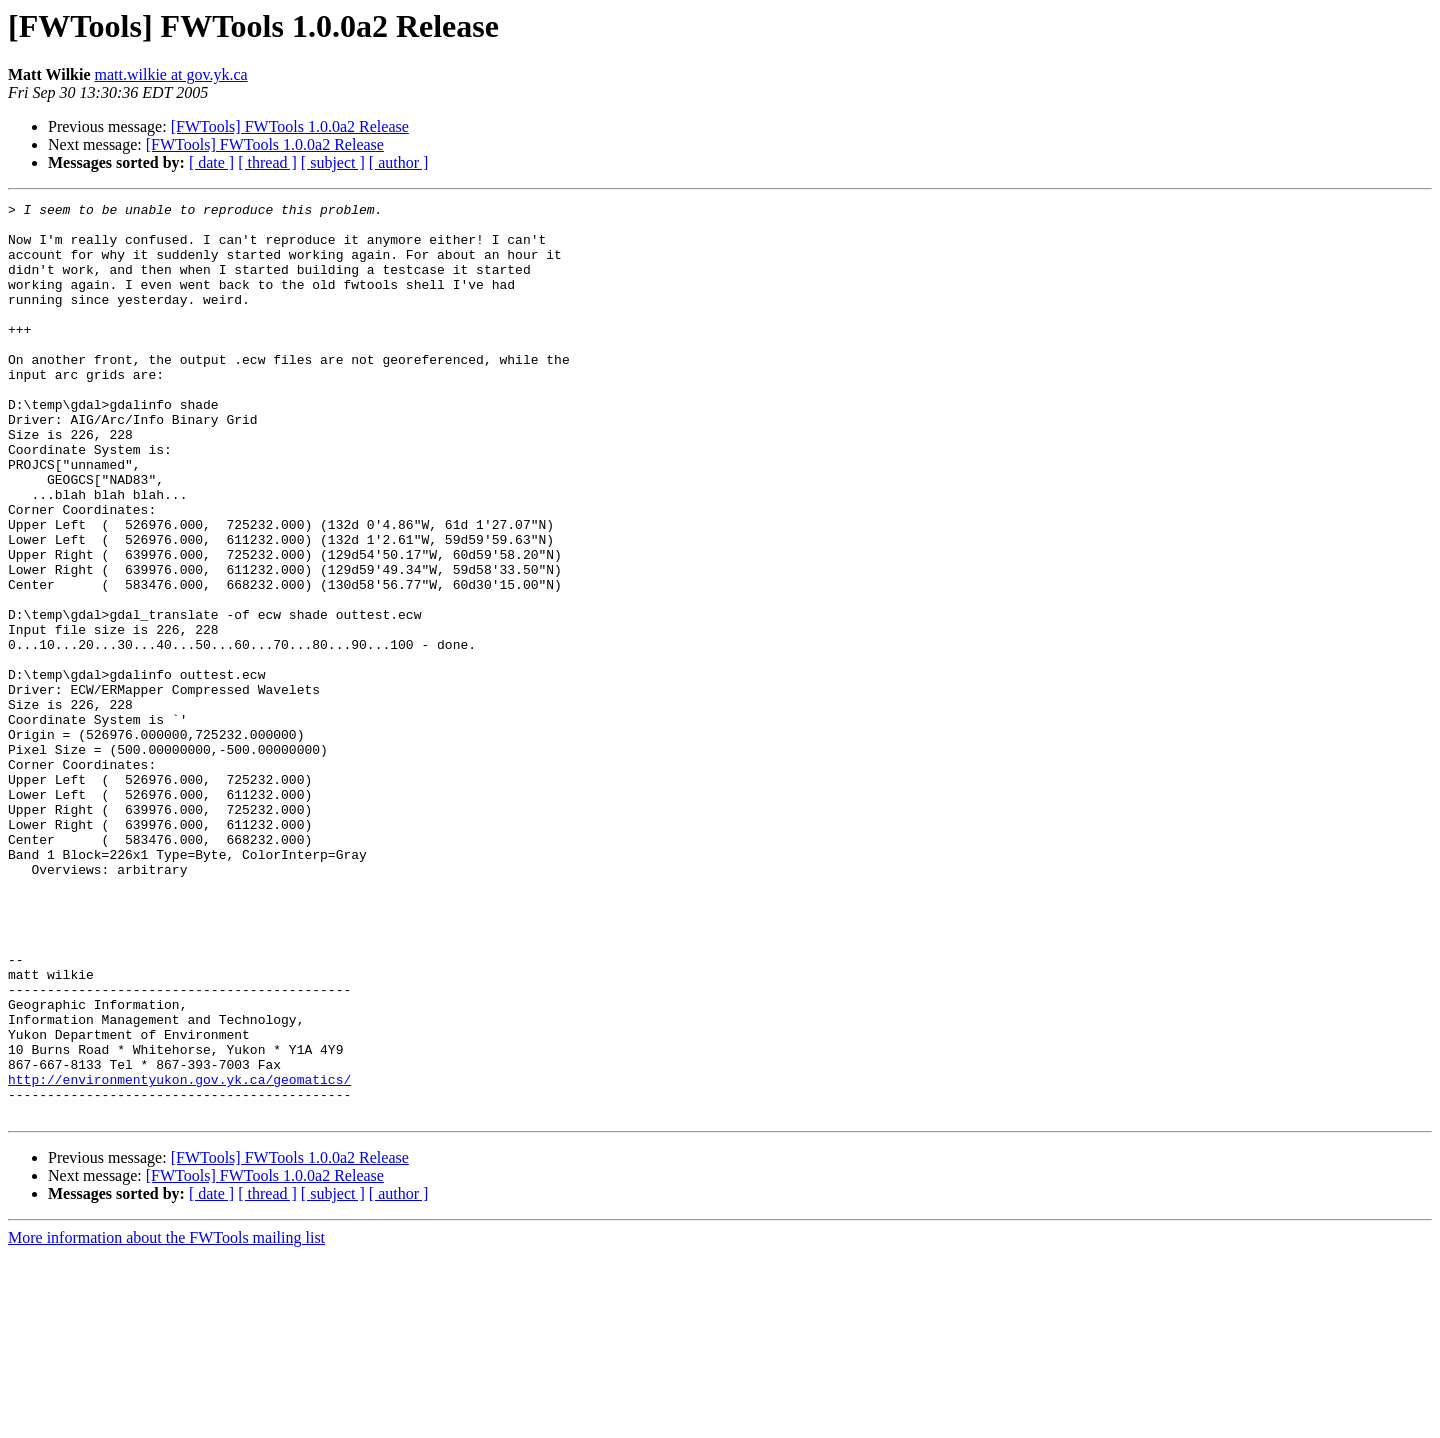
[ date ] (211, 162)
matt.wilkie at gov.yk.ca (171, 74)
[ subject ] (333, 162)
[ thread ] (267, 162)
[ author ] (399, 162)
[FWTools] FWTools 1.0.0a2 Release (290, 126)
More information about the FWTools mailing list (166, 1420)
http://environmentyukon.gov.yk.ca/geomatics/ (179, 1256)
